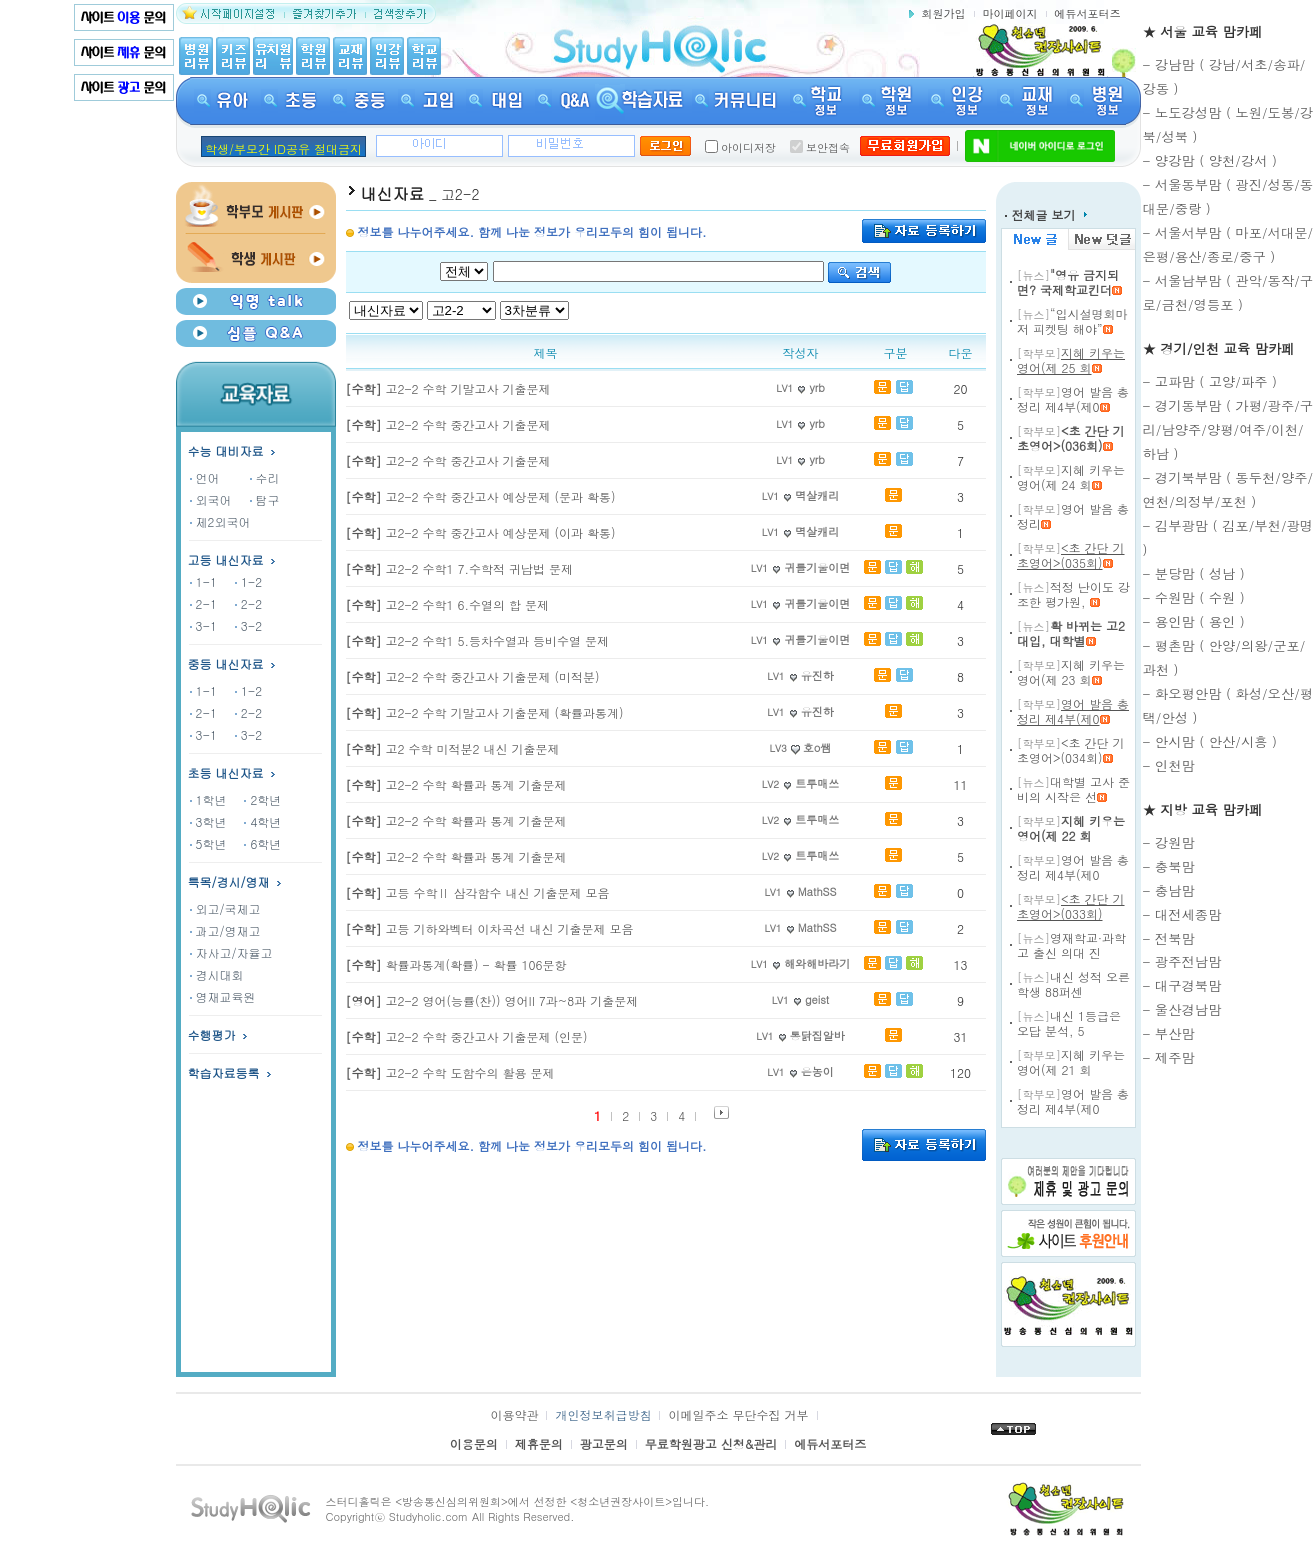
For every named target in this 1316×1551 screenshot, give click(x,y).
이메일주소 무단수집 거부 (738, 1414)
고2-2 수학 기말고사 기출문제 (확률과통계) (485, 712)
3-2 (248, 625)
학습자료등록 (231, 1072)
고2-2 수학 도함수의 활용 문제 (450, 1072)
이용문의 (474, 1443)
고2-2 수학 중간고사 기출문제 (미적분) (473, 676)
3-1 (203, 625)
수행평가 (219, 1034)
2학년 (262, 799)
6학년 (262, 843)
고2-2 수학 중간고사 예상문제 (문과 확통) (481, 496)
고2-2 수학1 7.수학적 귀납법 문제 (460, 568)
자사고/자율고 (231, 952)
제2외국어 (220, 521)
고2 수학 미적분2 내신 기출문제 (453, 748)
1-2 (248, 581)
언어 (205, 477)
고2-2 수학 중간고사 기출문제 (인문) (467, 1036)
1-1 (203, 581)
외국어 (211, 499)
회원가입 (944, 13)
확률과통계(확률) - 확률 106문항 (456, 964)
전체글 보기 (1046, 214)
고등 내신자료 (233, 559)
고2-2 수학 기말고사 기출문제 (448, 388)
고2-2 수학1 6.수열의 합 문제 (448, 604)
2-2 (248, 603)
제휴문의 (539, 1443)
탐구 (265, 499)
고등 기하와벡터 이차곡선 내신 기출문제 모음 (490, 928)
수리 (265, 477)
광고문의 (604, 1443)
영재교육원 (223, 996)
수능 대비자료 (233, 450)
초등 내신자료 (226, 772)
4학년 (262, 821)
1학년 (208, 799)
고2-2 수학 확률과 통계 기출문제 (456, 784)
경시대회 (217, 974)
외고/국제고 (225, 908)
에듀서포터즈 (1088, 13)
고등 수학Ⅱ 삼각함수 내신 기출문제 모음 (478, 892)
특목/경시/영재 (236, 881)
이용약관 (514, 1414)
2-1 (203, 603)
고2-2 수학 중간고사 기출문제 (448, 424)
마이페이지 (1010, 13)
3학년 (208, 821)
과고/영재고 (225, 930)
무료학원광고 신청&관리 (711, 1443)
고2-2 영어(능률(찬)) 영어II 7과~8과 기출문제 (492, 1000)
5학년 (208, 843)
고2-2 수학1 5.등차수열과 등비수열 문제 (478, 640)
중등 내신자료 (226, 663)
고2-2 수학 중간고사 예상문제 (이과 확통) (481, 532)
